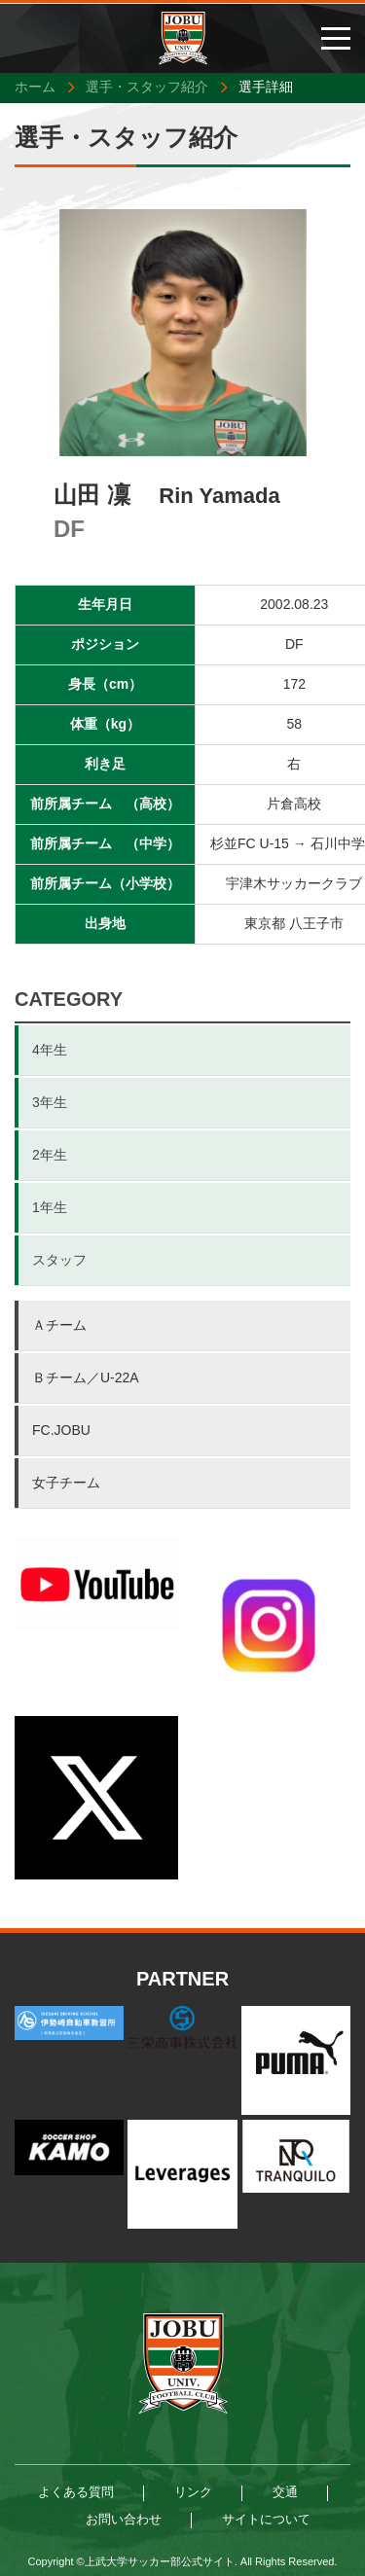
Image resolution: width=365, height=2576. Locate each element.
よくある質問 (76, 2492)
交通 (285, 2492)
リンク (193, 2492)
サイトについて (266, 2519)
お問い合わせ (124, 2519)
